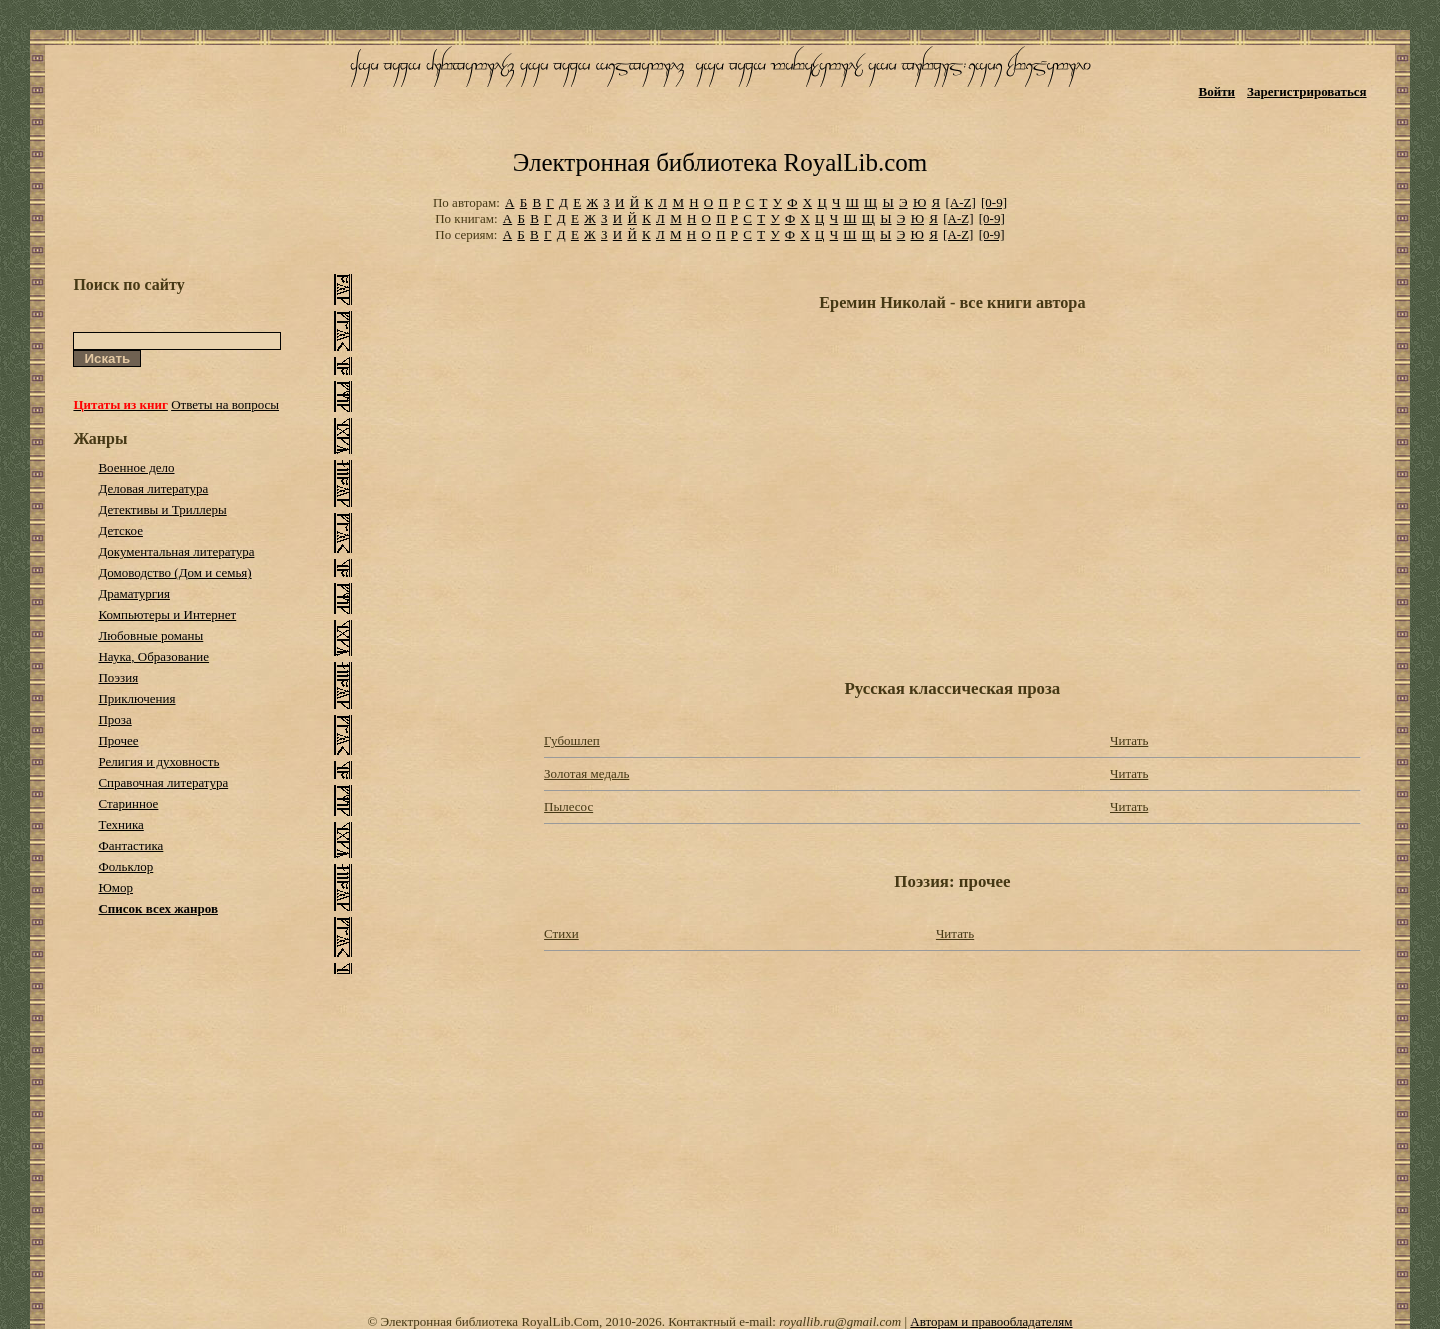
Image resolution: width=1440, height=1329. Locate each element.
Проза (114, 719)
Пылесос (568, 806)
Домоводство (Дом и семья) (174, 572)
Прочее (118, 740)
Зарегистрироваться (1306, 91)
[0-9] (994, 202)
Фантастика (130, 845)
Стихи (561, 933)
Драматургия (134, 593)
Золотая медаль (586, 773)
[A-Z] (960, 202)
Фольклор (125, 866)
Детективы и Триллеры (162, 509)
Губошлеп (572, 740)
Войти (1217, 91)
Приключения (136, 698)
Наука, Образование (153, 656)
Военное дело (136, 467)
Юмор (115, 887)
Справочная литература (163, 782)
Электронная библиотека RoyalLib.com (720, 162)
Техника (120, 824)
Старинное (128, 803)
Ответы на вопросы (225, 404)
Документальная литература (176, 551)
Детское (120, 530)
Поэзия (118, 677)
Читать (1129, 740)
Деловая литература (153, 488)
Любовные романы (150, 635)
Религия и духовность (158, 761)
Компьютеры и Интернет (167, 614)
